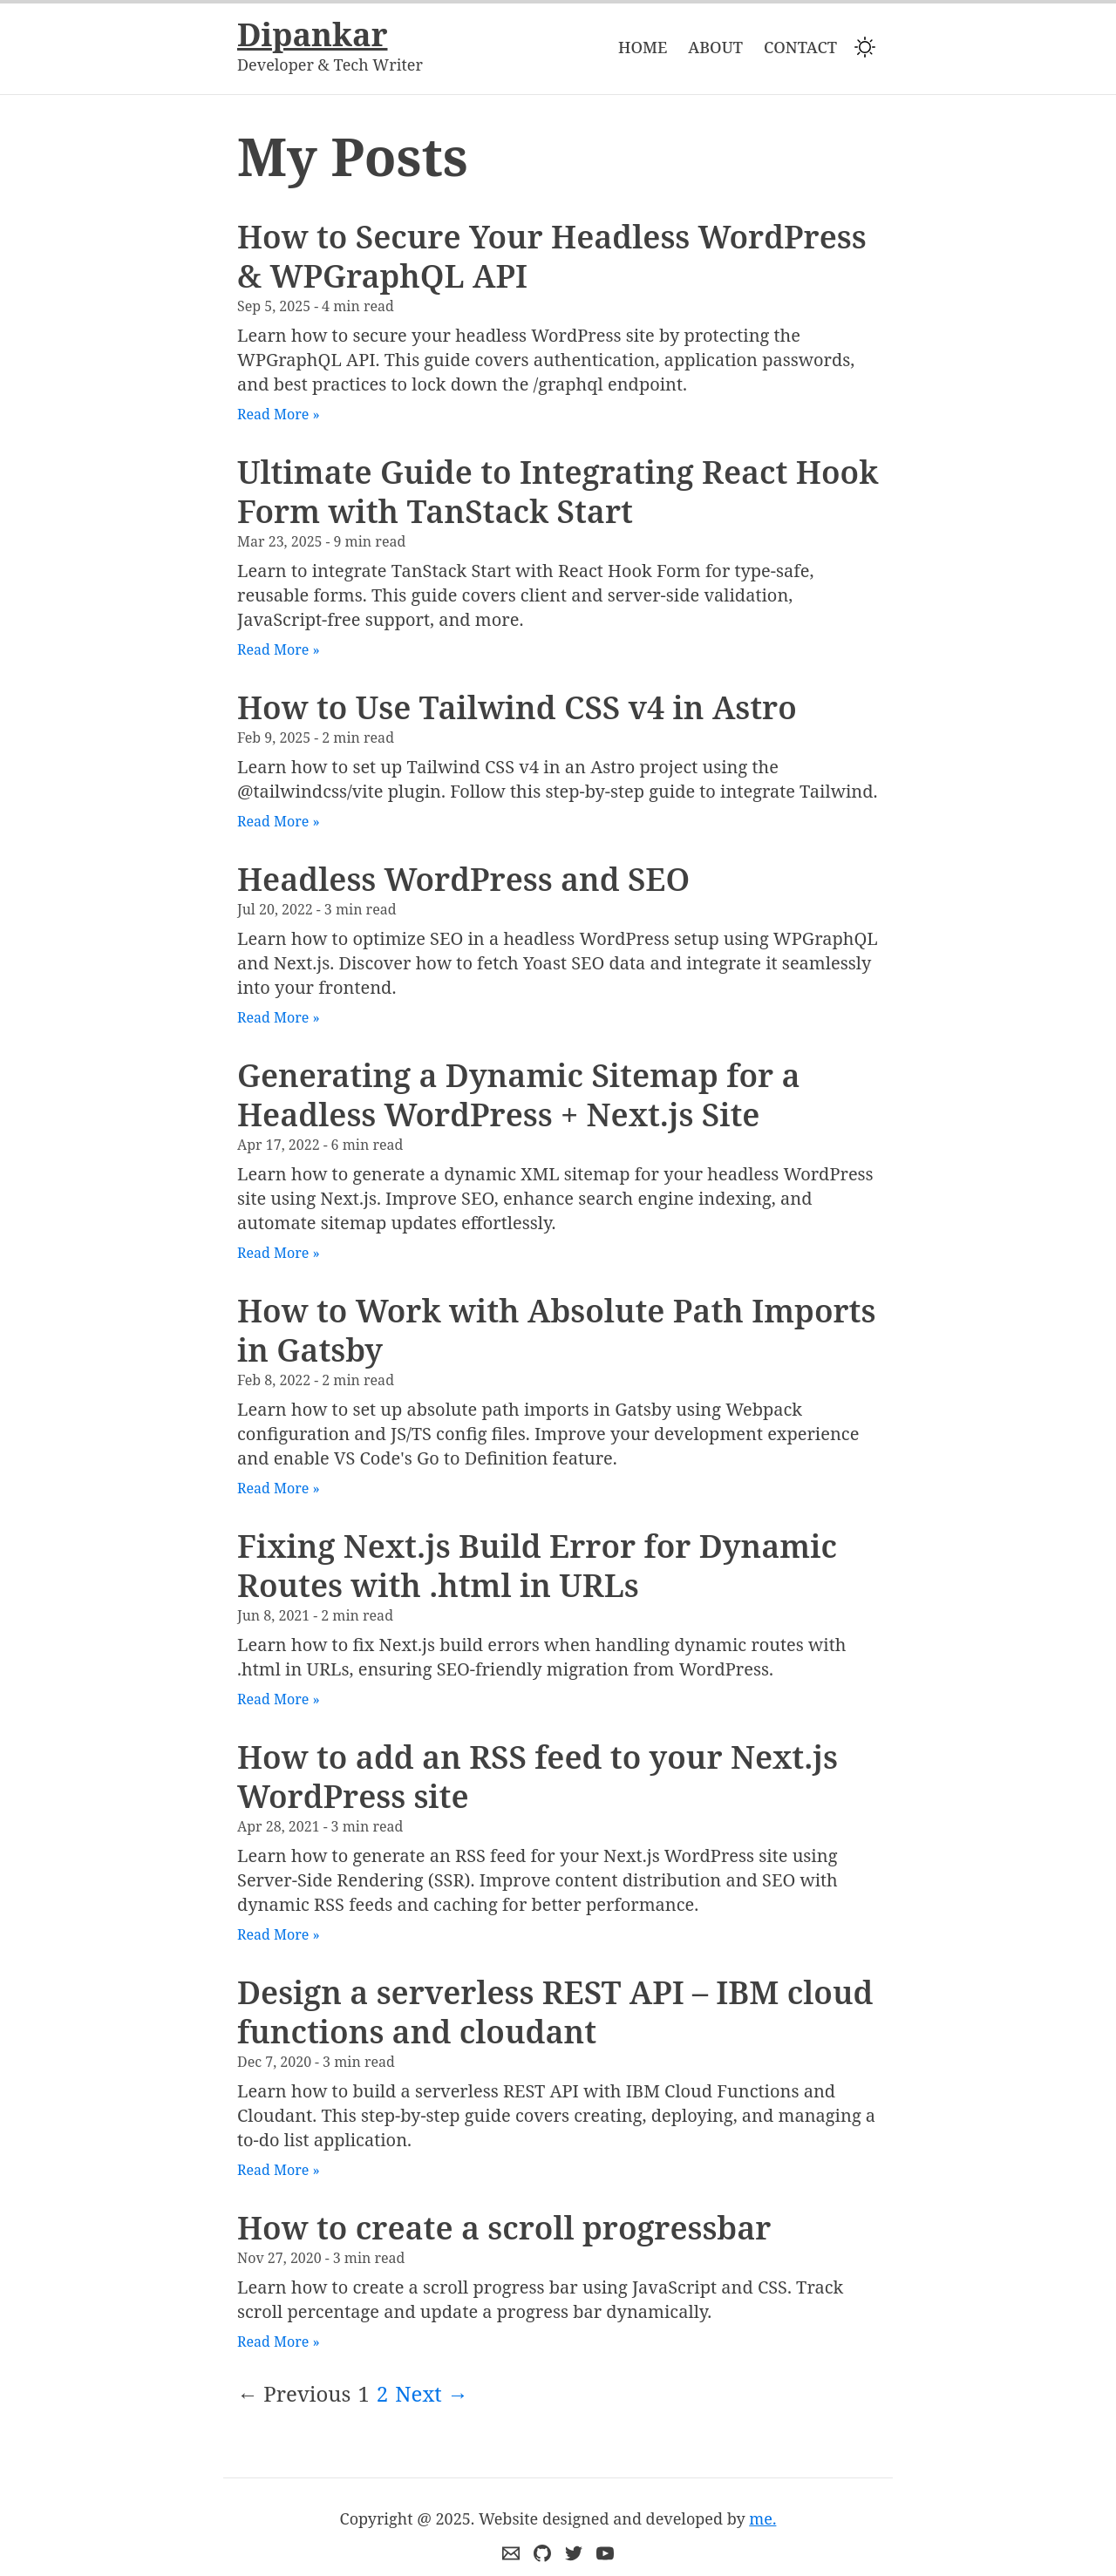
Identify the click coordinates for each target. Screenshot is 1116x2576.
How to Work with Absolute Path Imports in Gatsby (556, 1330)
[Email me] (511, 2553)
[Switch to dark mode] (865, 47)
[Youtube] (605, 2553)
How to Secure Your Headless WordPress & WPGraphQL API (552, 256)
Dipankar (312, 34)
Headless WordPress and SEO (463, 879)
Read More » (278, 414)
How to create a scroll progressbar (504, 2227)
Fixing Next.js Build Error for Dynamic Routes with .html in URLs (537, 1566)
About (715, 47)
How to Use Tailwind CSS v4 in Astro (517, 707)
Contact (800, 47)
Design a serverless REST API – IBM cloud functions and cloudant (555, 2012)
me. (762, 2518)
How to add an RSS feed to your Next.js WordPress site (537, 1777)
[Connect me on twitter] (573, 2553)
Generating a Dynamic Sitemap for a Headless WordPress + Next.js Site (518, 1095)
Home (642, 47)
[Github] (542, 2553)
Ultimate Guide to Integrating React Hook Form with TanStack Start (557, 492)
